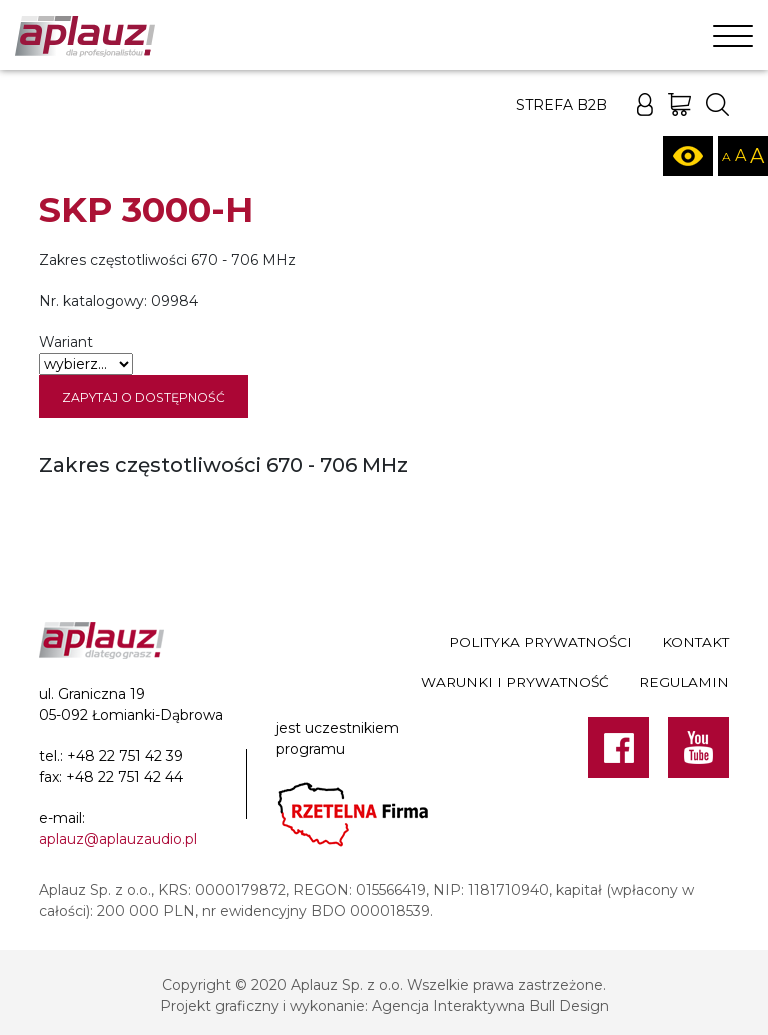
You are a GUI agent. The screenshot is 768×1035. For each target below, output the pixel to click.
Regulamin (684, 682)
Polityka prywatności (540, 642)
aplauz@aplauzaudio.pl (118, 839)
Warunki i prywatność (515, 682)
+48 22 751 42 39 (125, 756)
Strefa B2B (561, 105)
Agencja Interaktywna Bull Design (490, 1006)
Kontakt (695, 642)
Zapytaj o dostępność (143, 397)
